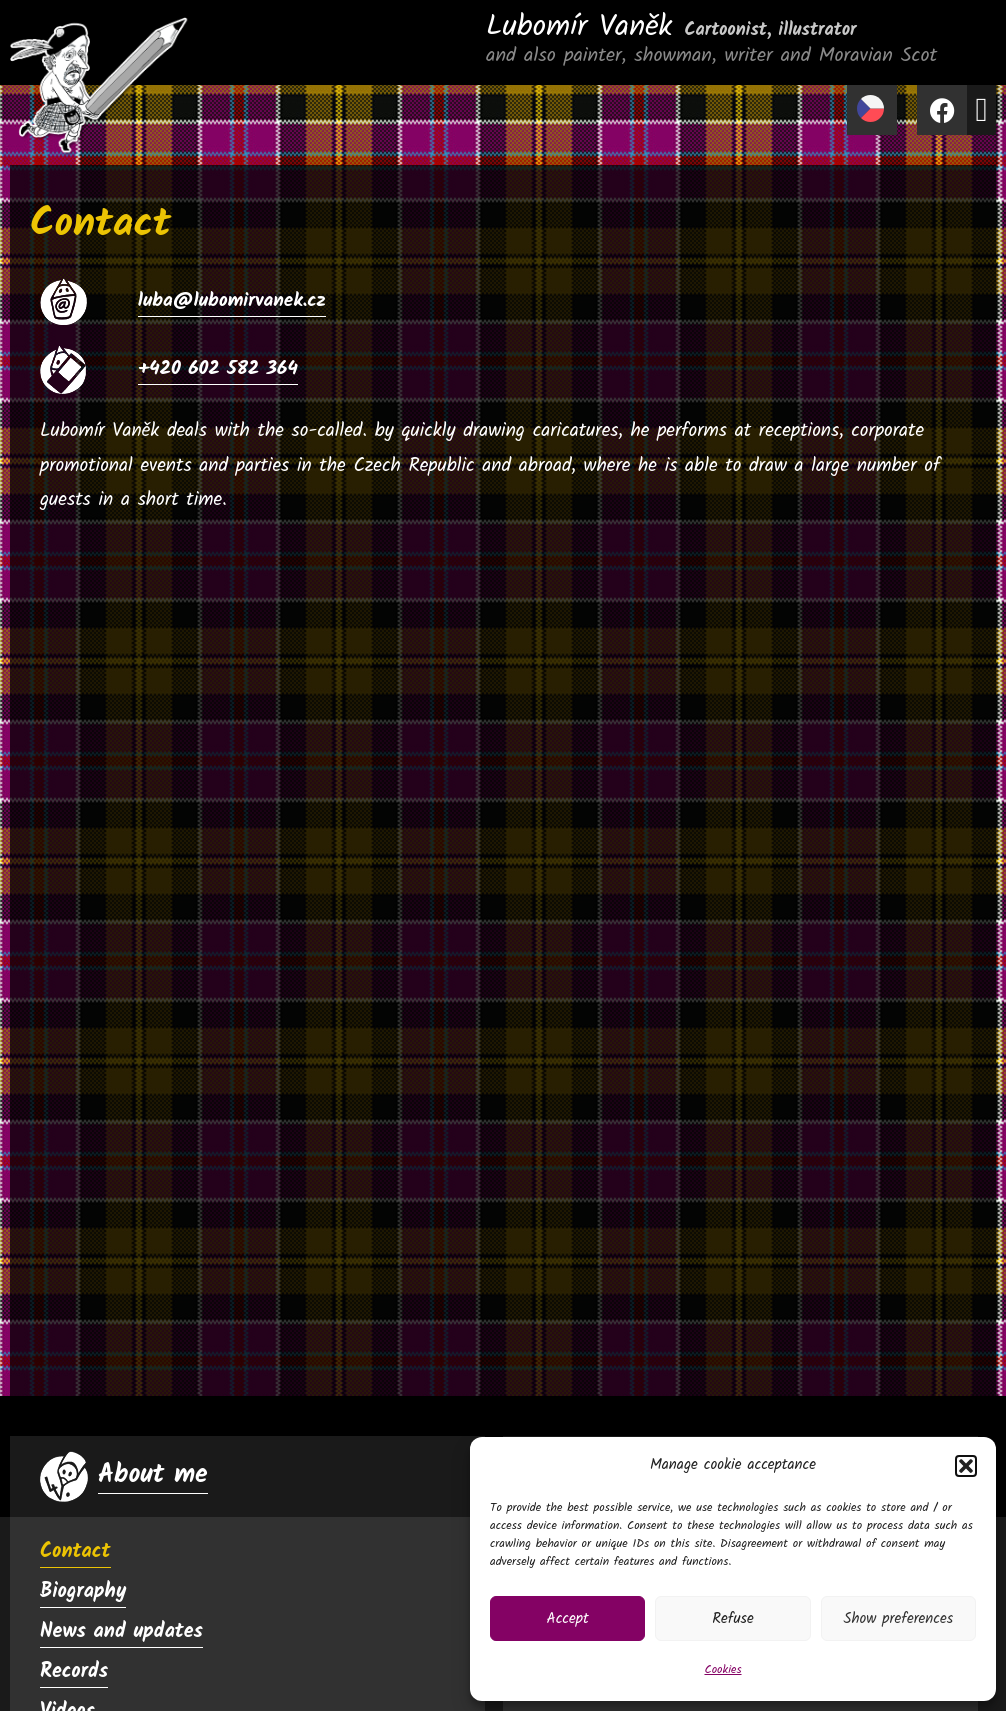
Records (74, 1672)
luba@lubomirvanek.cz (232, 301)
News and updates (121, 1632)
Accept (568, 1619)
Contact (75, 1552)
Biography (83, 1592)
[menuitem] (872, 110)
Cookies (722, 1669)
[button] (966, 1466)
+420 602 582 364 (218, 369)
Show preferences (898, 1619)
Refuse (733, 1619)
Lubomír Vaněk (671, 27)
